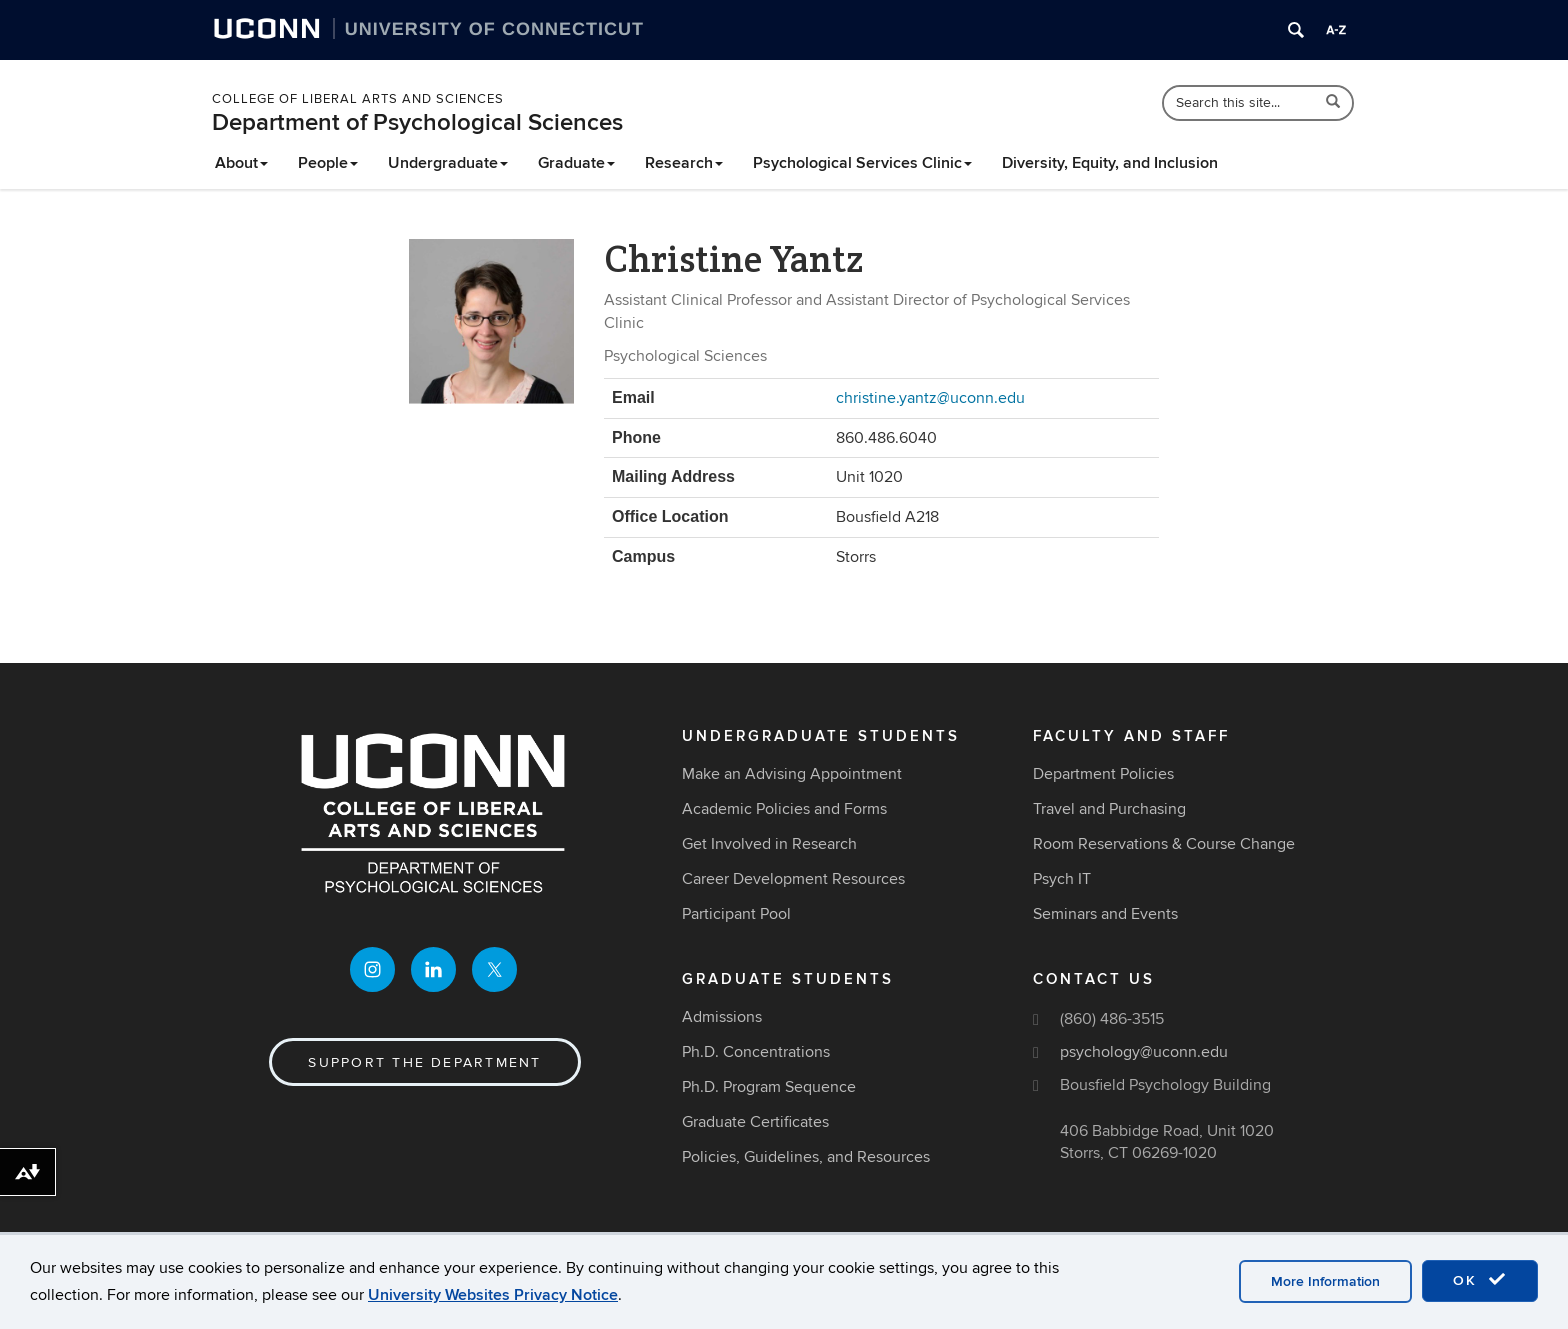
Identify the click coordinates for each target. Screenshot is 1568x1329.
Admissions (722, 1017)
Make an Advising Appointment (792, 774)
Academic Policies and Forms (784, 809)
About (241, 163)
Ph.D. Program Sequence (769, 1087)
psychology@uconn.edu (1144, 1052)
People (328, 163)
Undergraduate (448, 163)
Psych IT (1062, 879)
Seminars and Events (1105, 914)
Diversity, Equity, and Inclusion (1110, 163)
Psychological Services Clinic (862, 163)
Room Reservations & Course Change (1164, 844)
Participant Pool (736, 914)
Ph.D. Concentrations (756, 1052)
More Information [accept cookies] (1325, 1281)
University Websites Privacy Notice (493, 1295)
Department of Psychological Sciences (417, 122)
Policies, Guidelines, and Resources (806, 1157)
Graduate (576, 163)
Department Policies (1103, 774)
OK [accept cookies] (1480, 1280)
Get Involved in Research (769, 844)
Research (684, 163)
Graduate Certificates (755, 1122)
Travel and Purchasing (1109, 809)
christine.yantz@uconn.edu (930, 398)
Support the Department (424, 1062)
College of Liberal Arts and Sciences (358, 99)
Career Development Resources (793, 879)
